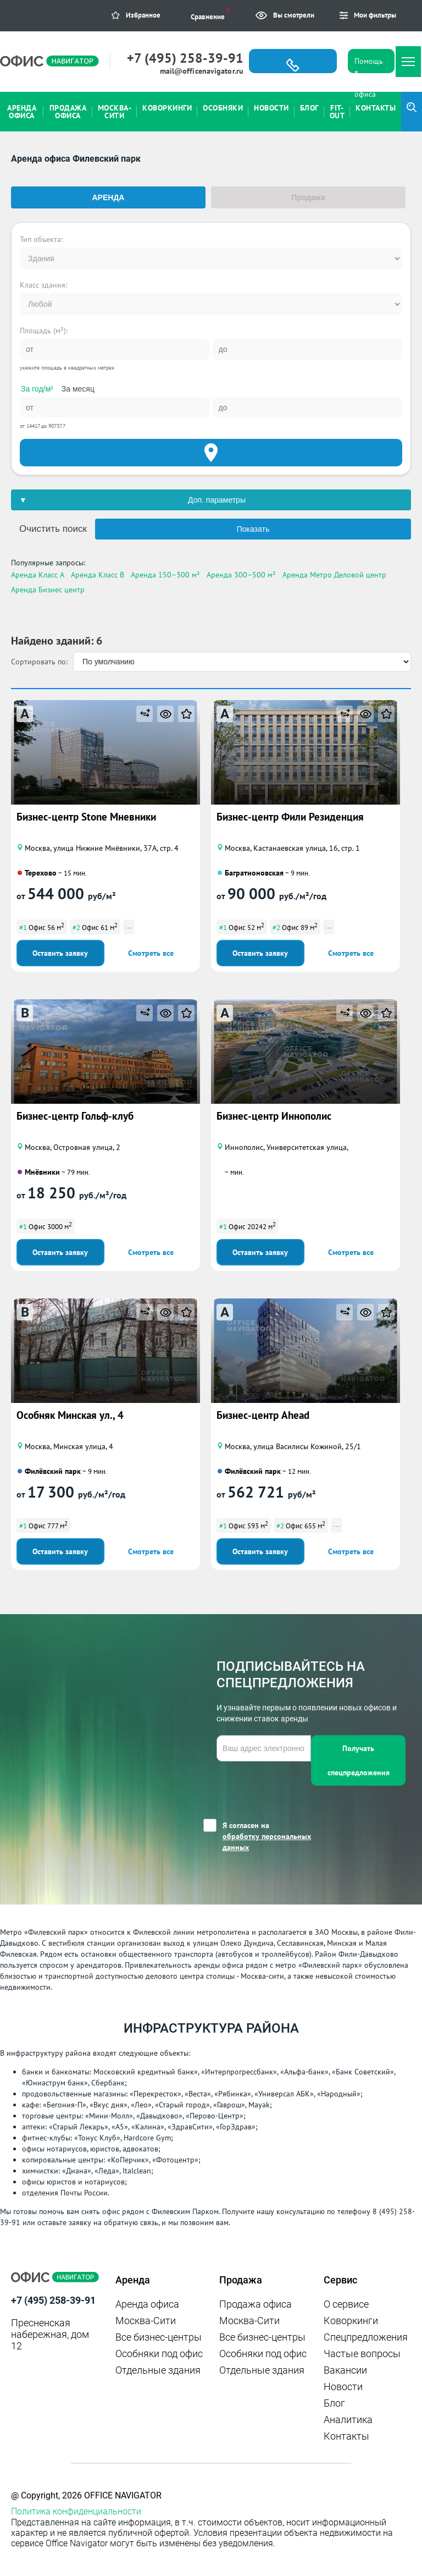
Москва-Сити (145, 2320)
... (129, 926)
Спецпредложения (366, 2337)
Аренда (108, 197)
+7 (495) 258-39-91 (185, 58)
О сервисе (346, 2304)
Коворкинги (351, 2320)
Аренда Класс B (97, 575)
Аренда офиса (147, 2304)
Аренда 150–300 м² (165, 575)
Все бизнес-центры (158, 2337)
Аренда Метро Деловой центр (334, 575)
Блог (334, 2403)
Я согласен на (267, 1836)
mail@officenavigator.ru (201, 71)
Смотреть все (151, 953)
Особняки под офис (159, 2353)
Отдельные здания (158, 2370)
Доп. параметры (217, 500)
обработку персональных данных (267, 1841)
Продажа (308, 197)
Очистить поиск (53, 529)
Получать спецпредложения (358, 1760)
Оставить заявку (60, 953)
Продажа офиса (255, 2304)
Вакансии (345, 2370)
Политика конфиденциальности (76, 2511)
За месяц (78, 388)
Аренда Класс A (37, 575)
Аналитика (348, 2419)
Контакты (346, 2436)
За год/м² (37, 388)
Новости (343, 2386)
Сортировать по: (39, 662)
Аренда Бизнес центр (48, 590)
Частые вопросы (362, 2353)
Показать (253, 529)
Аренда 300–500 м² (241, 575)
